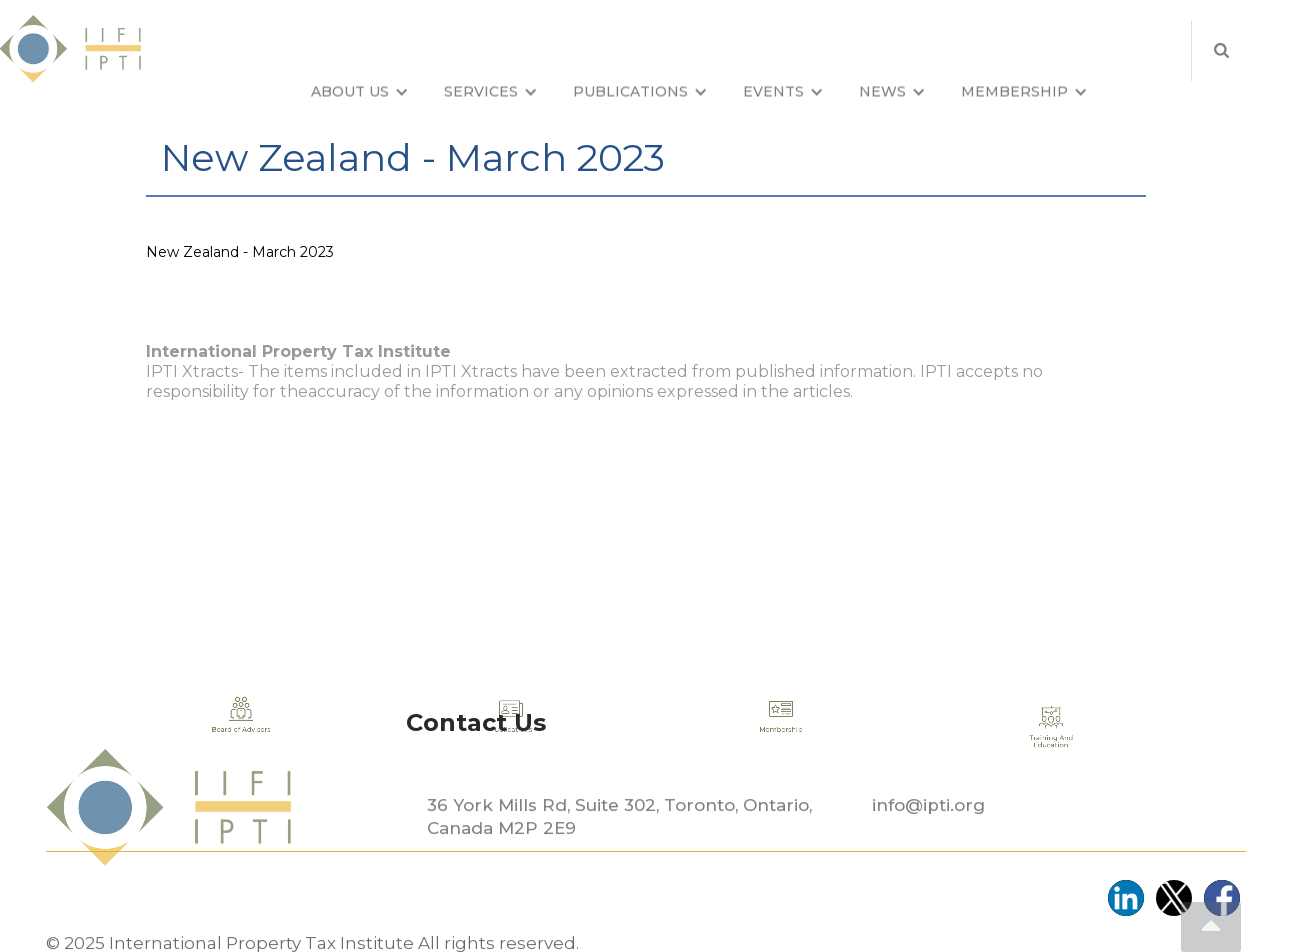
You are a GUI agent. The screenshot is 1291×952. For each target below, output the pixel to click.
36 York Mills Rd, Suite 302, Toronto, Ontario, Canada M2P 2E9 (619, 863)
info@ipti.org (928, 852)
